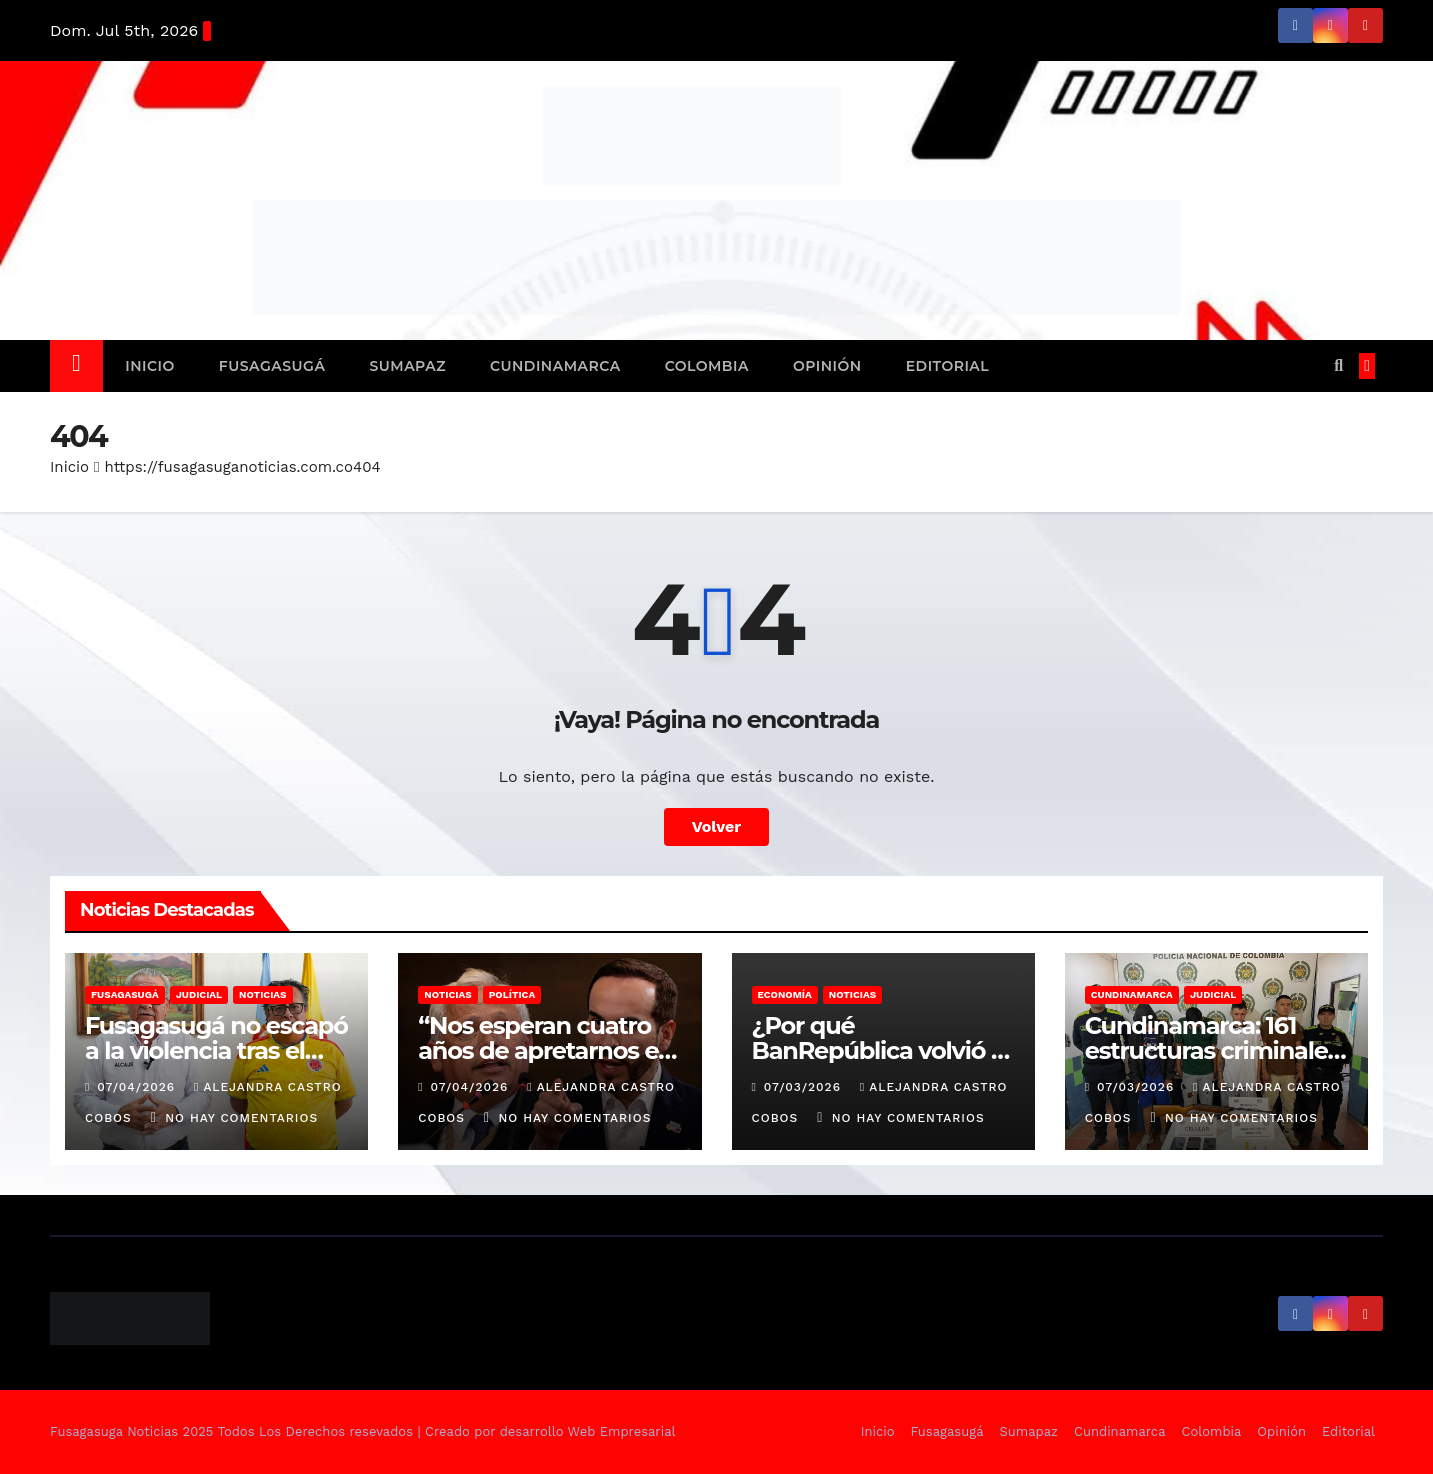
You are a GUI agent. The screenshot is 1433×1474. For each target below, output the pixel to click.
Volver (717, 826)
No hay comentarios (241, 1118)
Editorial (948, 366)
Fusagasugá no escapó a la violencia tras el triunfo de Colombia (216, 1050)
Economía (785, 994)
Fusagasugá (272, 366)
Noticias (262, 994)
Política (512, 994)
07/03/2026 (805, 1087)
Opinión (827, 366)
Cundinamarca (555, 366)
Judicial (199, 994)
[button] (1338, 365)
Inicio (150, 366)
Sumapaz (407, 366)
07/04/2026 (138, 1087)
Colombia (707, 366)
